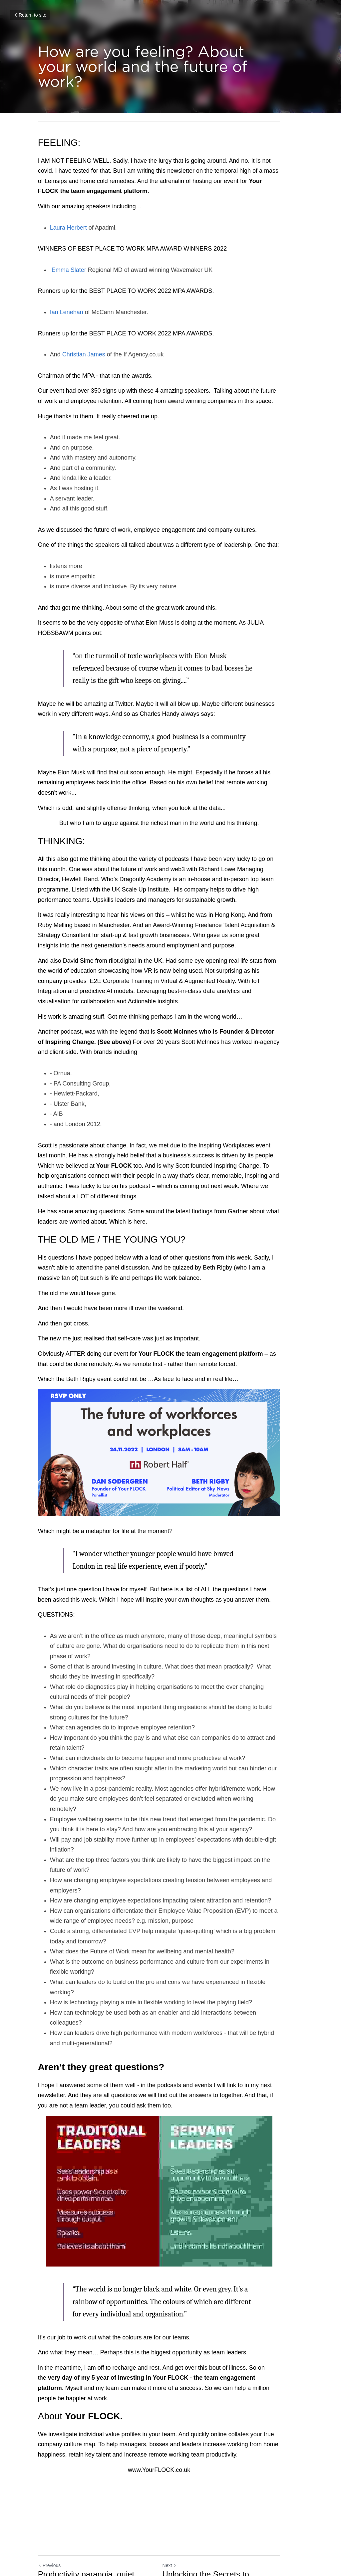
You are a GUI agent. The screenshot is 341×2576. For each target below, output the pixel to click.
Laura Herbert (68, 227)
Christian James (83, 354)
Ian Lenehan (66, 312)
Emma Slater (68, 270)
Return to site (29, 15)
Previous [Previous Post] (49, 2495)
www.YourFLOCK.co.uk (170, 2400)
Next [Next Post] (181, 2495)
